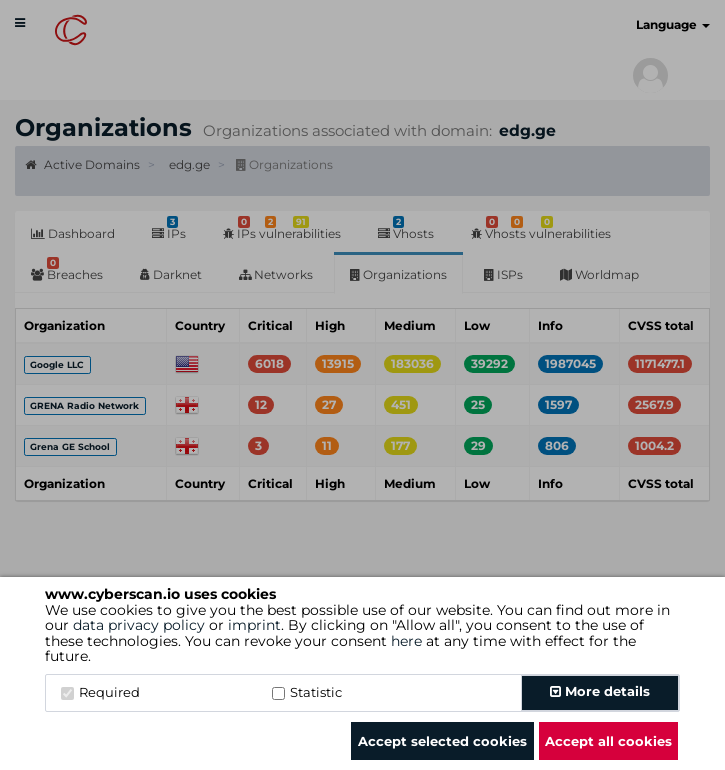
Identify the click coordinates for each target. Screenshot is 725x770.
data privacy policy (139, 625)
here (406, 641)
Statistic (307, 692)
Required (100, 692)
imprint (254, 625)
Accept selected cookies (442, 741)
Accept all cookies (608, 741)
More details (600, 691)
